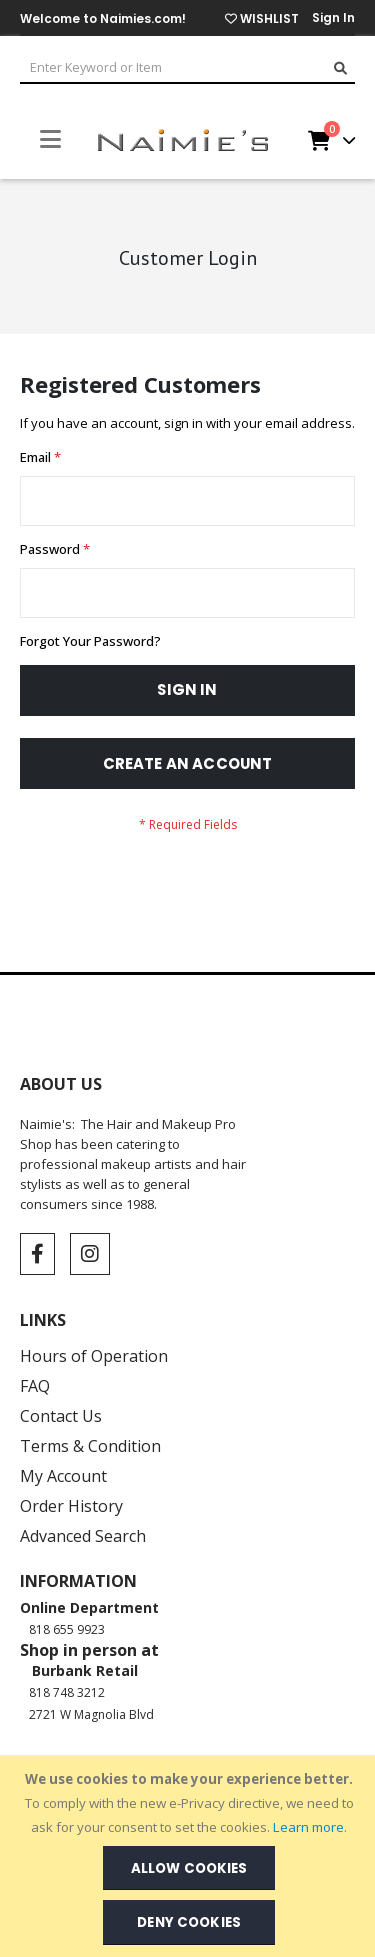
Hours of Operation (94, 1356)
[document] (189, 1856)
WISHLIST (262, 18)
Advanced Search (83, 1536)
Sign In (333, 17)
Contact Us (61, 1416)
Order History (71, 1506)
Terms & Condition (90, 1446)
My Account (63, 1476)
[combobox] (187, 69)
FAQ (35, 1386)
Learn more (308, 1827)
